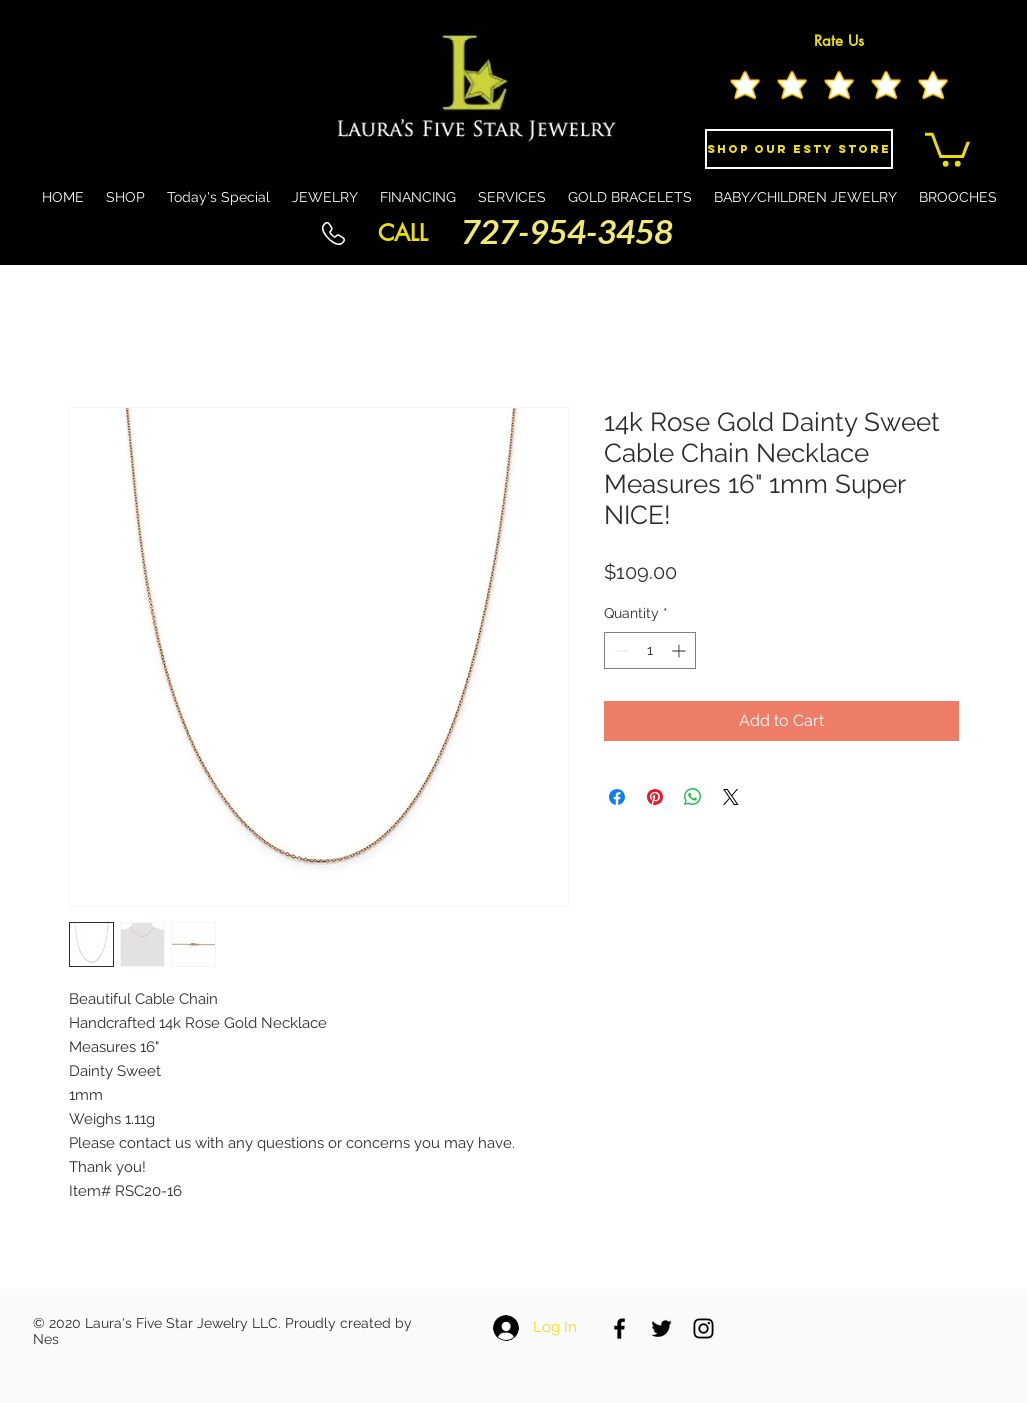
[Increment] (680, 650)
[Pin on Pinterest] (655, 797)
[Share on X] (731, 797)
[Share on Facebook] (617, 797)
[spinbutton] (650, 650)
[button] (947, 148)
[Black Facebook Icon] (619, 1328)
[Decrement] (619, 650)
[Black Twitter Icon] (661, 1328)
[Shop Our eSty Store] (799, 149)
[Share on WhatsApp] (693, 797)
